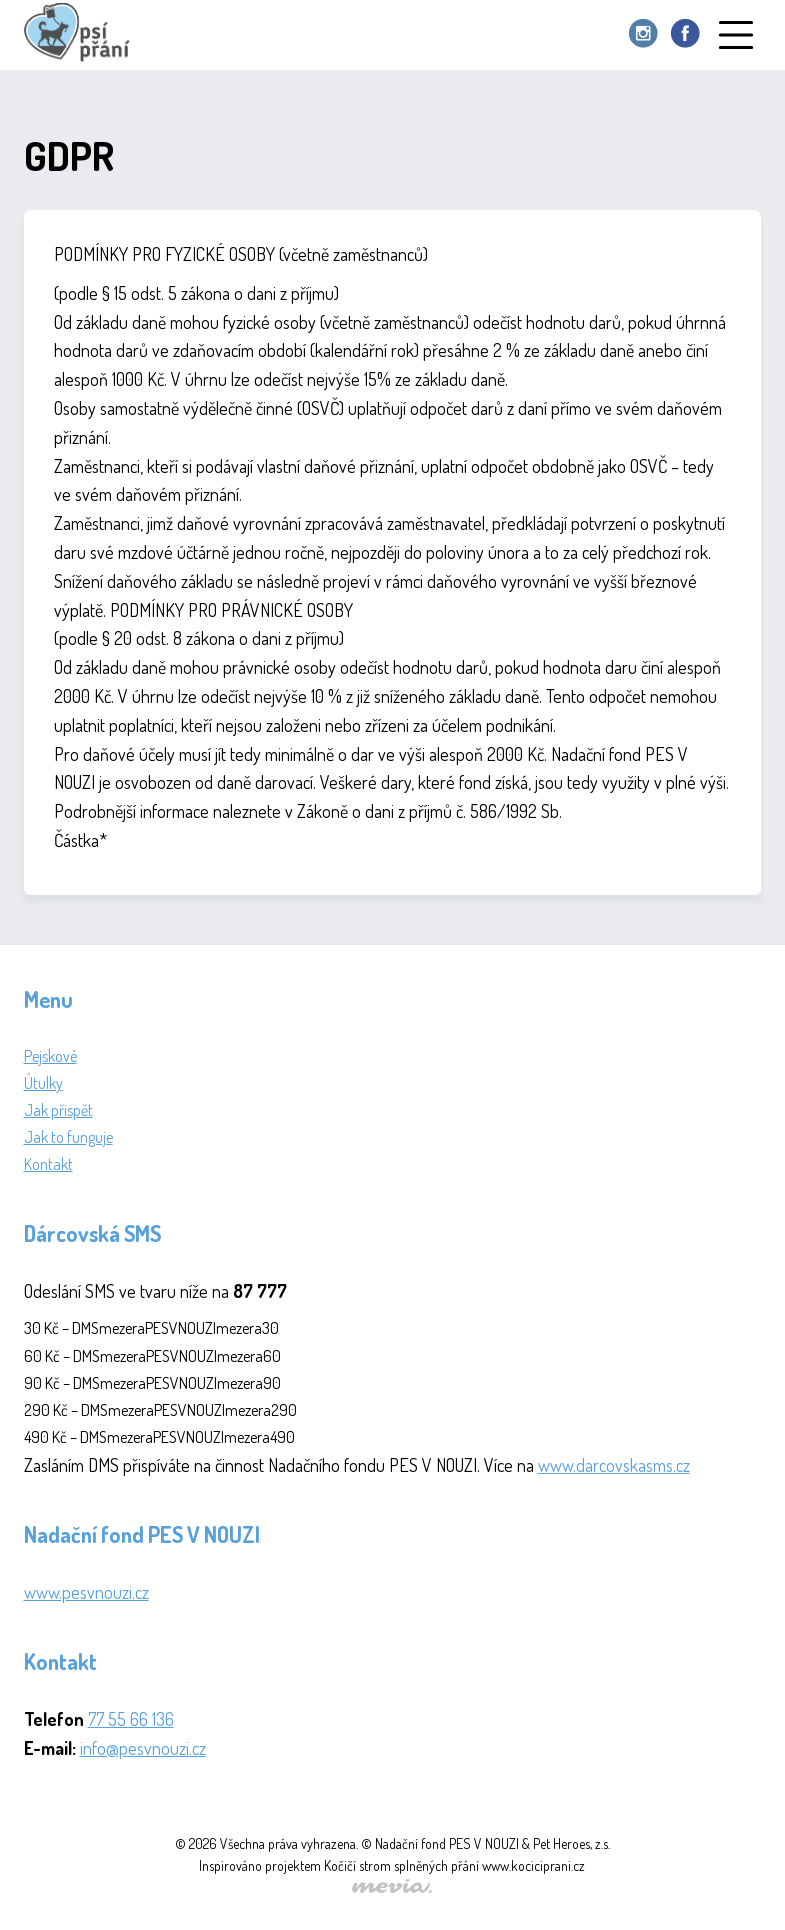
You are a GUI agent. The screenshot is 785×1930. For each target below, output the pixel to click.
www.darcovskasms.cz (614, 1465)
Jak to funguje (68, 1137)
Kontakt (48, 1164)
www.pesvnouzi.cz (86, 1592)
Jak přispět (58, 1110)
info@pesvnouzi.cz (143, 1748)
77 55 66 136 (131, 1719)
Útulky (43, 1083)
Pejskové (50, 1056)
